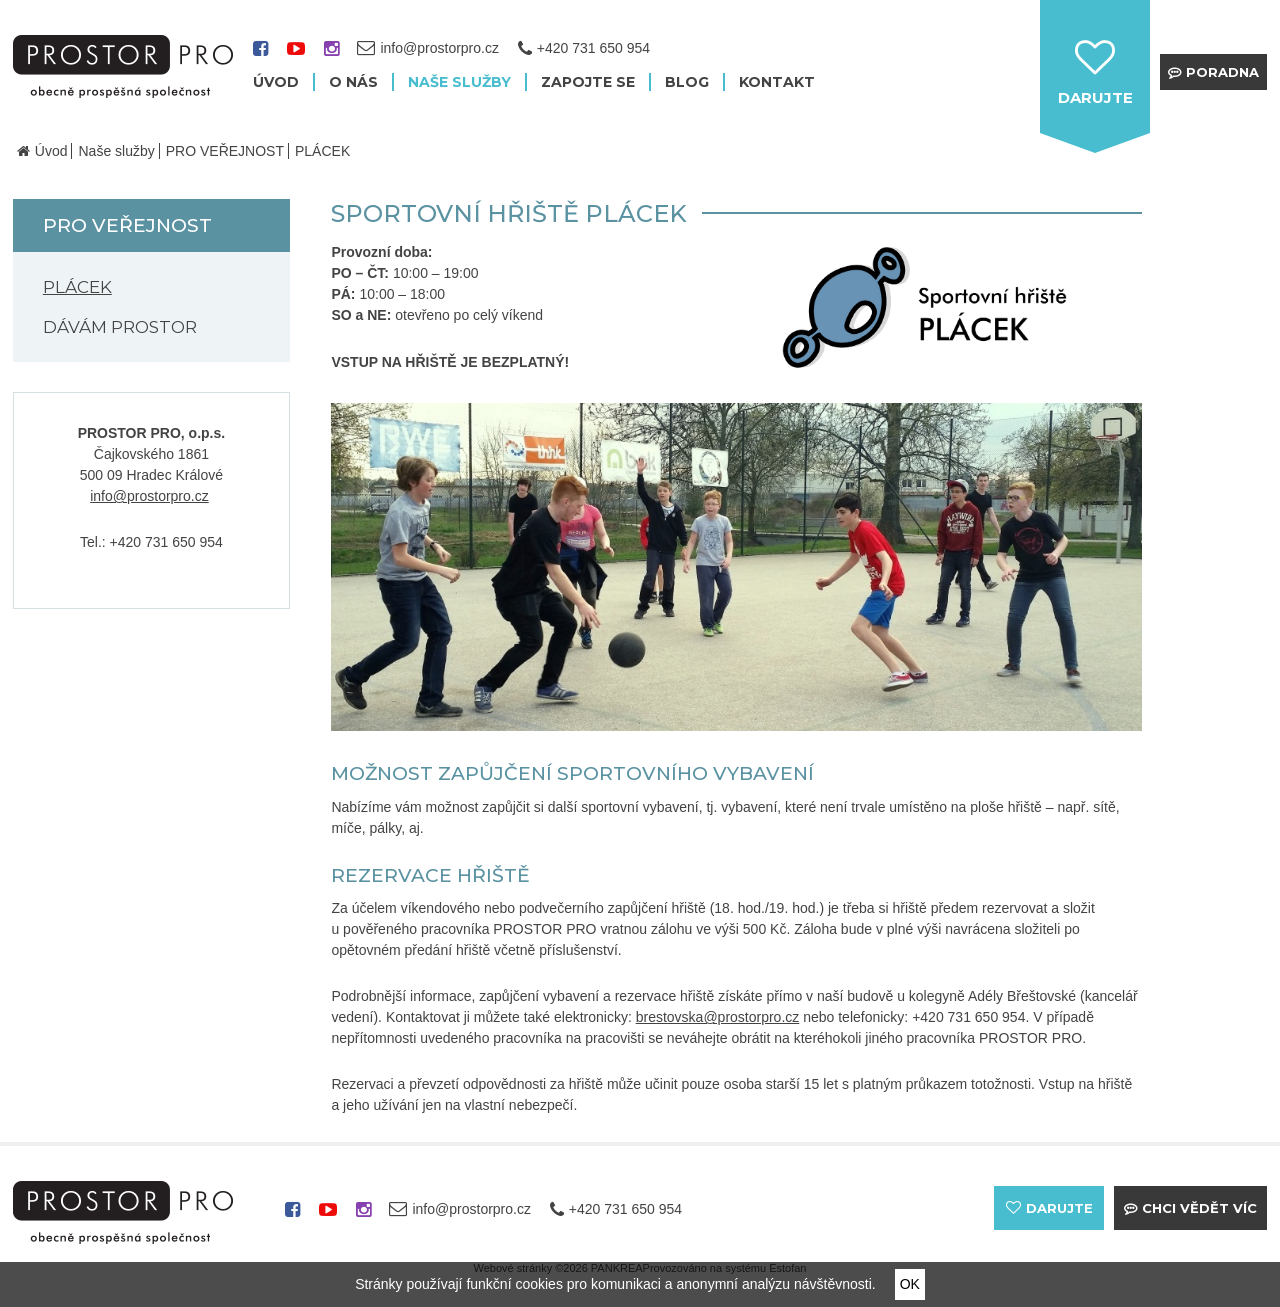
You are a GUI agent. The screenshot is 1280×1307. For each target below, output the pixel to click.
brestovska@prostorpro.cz (718, 1017)
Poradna (1222, 72)
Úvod (51, 151)
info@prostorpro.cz (149, 496)
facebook (260, 55)
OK (910, 1284)
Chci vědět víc (1199, 1208)
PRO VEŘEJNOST (225, 151)
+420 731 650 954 (593, 48)
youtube (296, 55)
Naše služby (116, 151)
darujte (1095, 97)
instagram (331, 55)
